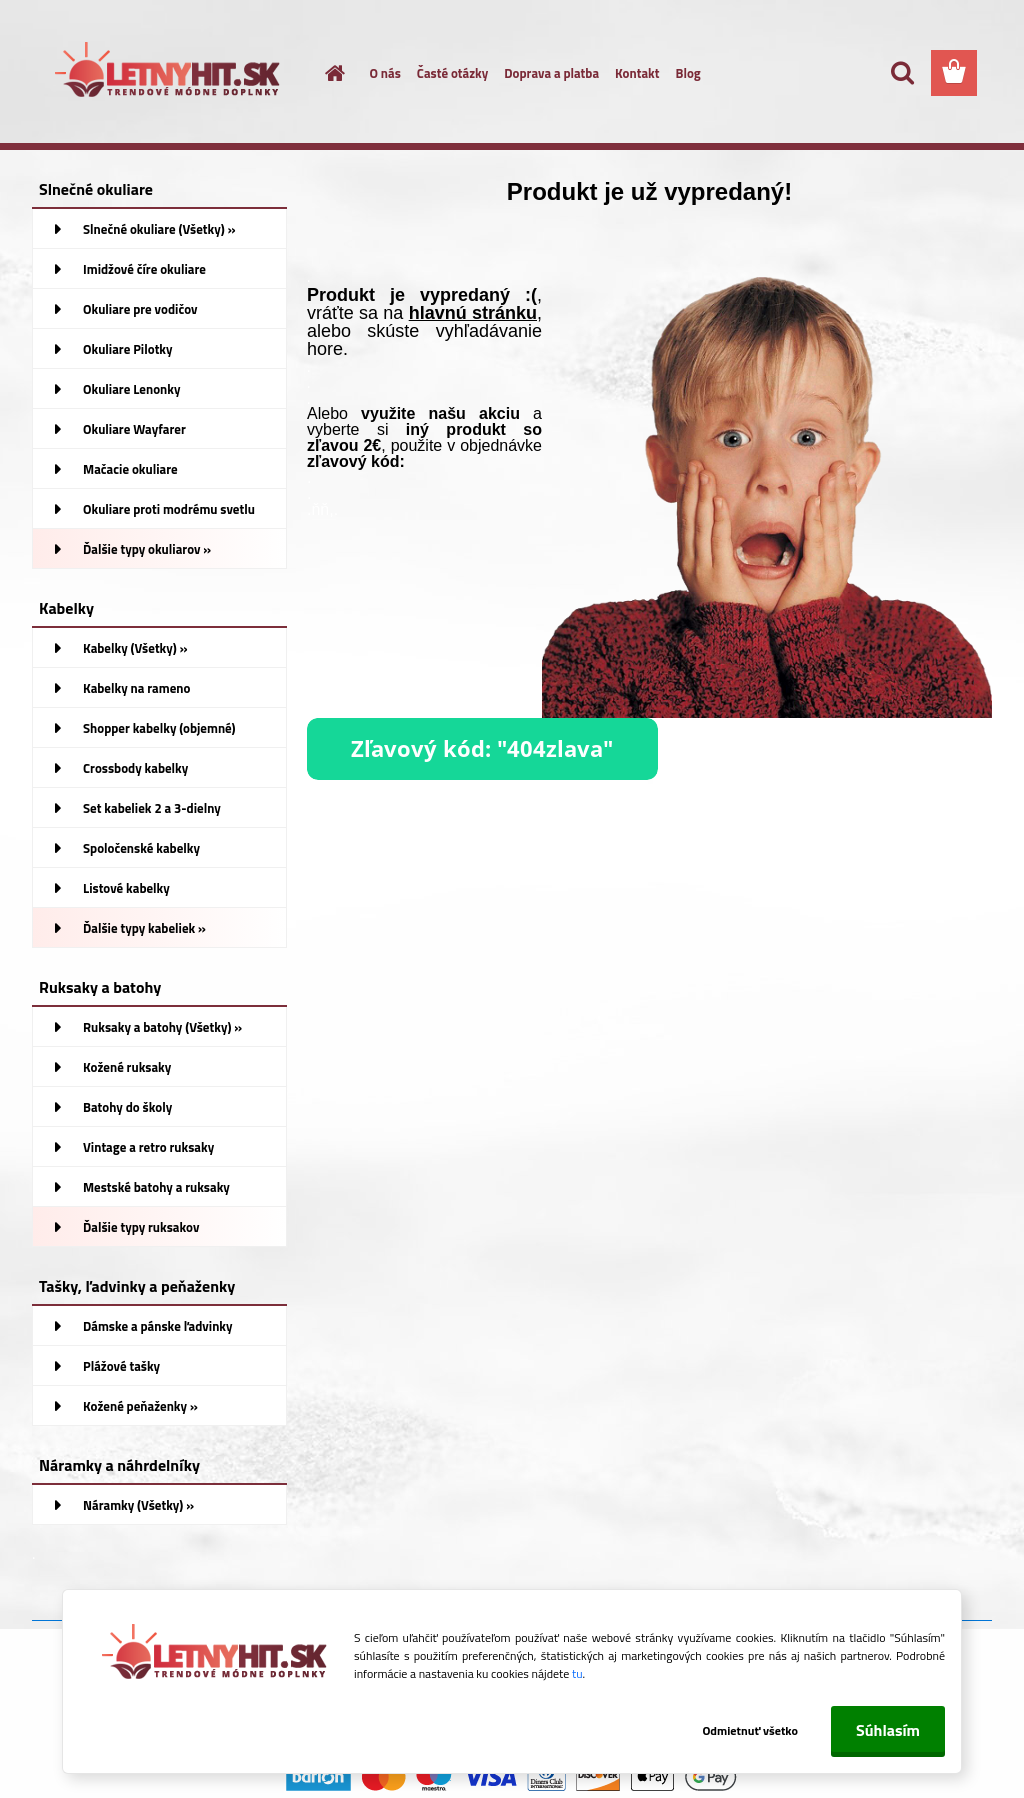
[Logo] (169, 74)
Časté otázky (452, 73)
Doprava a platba (551, 73)
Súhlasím (888, 1730)
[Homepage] (324, 73)
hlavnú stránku (473, 313)
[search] (902, 73)
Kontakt (637, 73)
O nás (385, 73)
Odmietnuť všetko (750, 1730)
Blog (687, 73)
